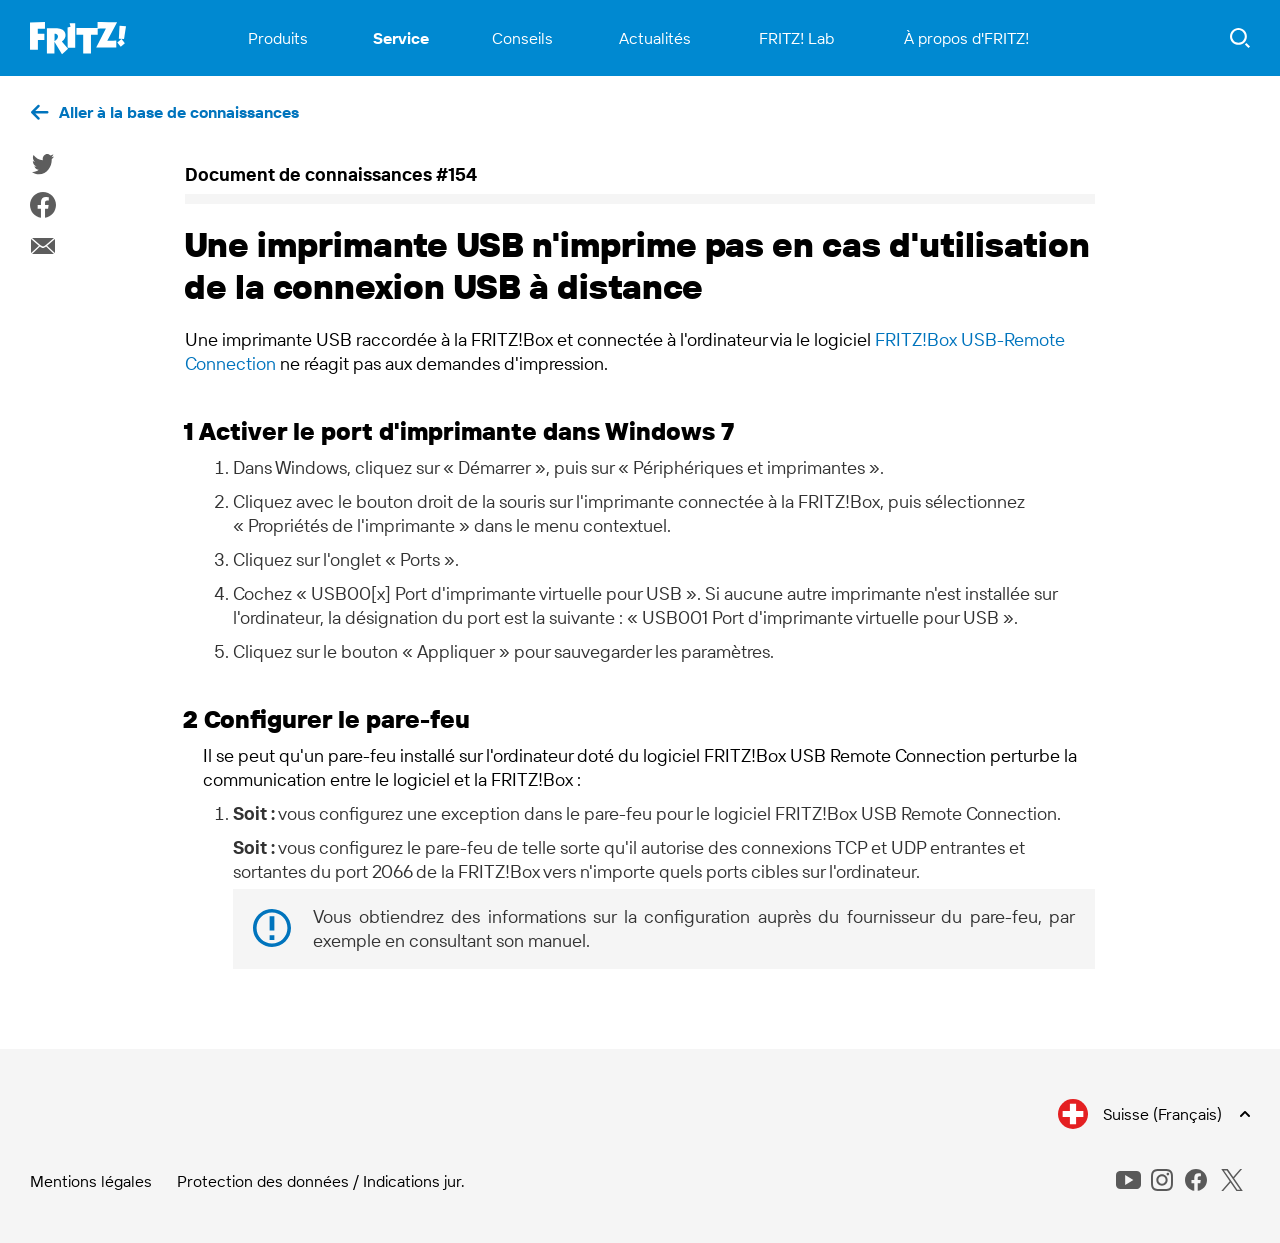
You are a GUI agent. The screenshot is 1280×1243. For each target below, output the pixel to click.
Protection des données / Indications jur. (321, 1181)
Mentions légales (91, 1181)
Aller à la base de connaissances (179, 112)
